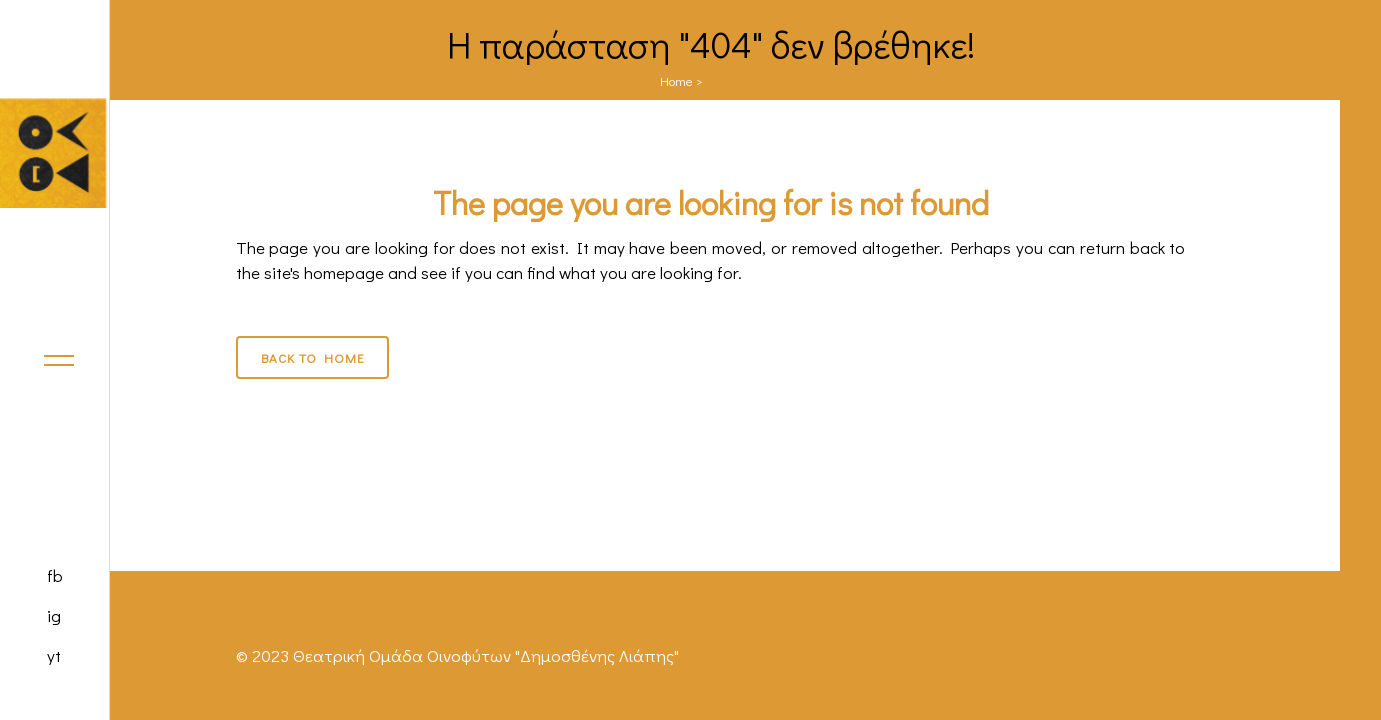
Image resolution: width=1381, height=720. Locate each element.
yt (54, 655)
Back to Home (312, 357)
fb (55, 575)
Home (676, 80)
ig (54, 615)
